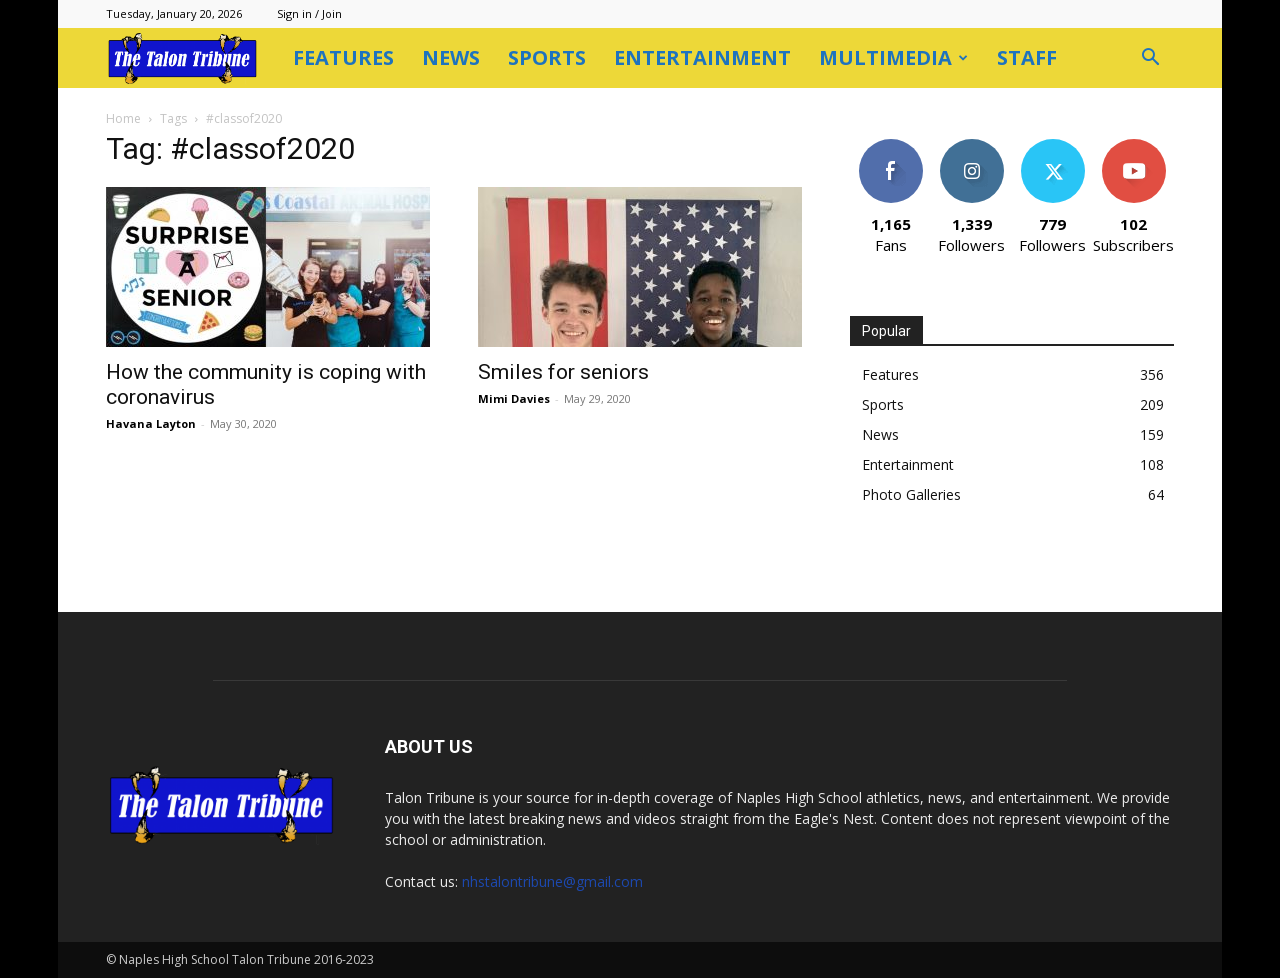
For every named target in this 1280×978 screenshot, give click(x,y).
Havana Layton (151, 423)
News (451, 57)
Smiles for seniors (563, 372)
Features (343, 57)
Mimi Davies (514, 398)
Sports (547, 57)
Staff (1027, 57)
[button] (1150, 59)
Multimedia (893, 57)
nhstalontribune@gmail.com (552, 881)
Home (123, 118)
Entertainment (702, 57)
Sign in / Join (309, 13)
